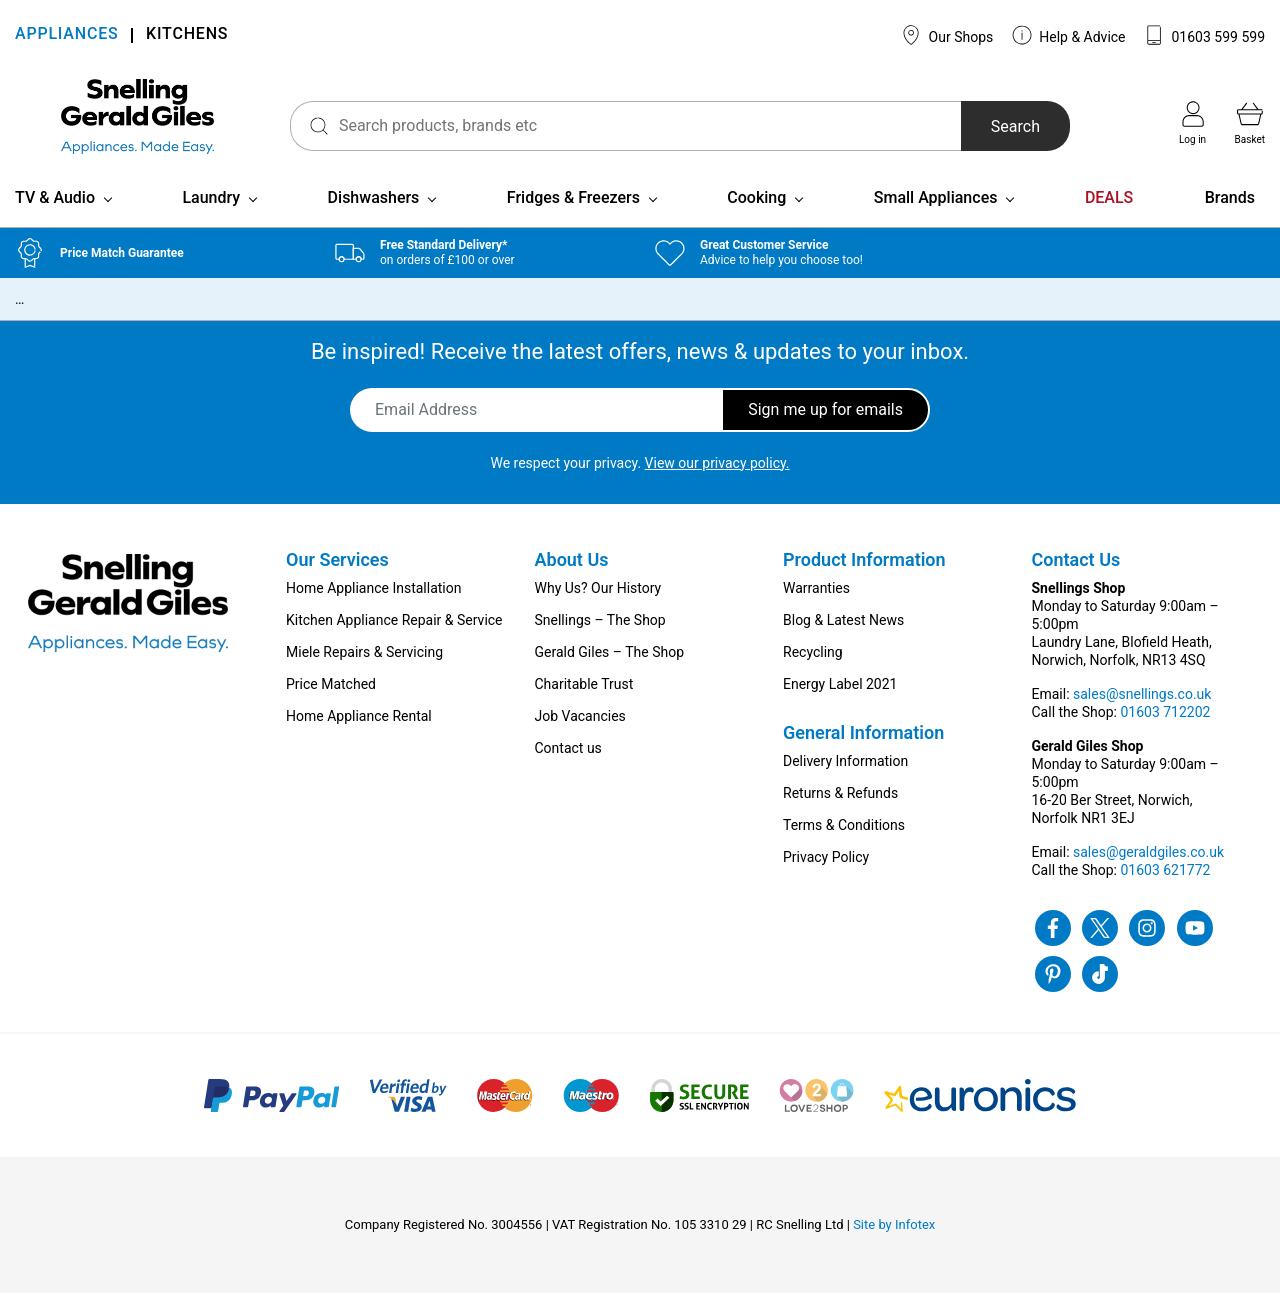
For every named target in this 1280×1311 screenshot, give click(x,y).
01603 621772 (1165, 888)
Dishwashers (374, 215)
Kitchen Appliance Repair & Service (394, 638)
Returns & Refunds (840, 811)
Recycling (813, 670)
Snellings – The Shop (600, 638)
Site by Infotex (894, 1242)
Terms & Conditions (844, 843)
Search (1003, 126)
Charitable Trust (584, 702)
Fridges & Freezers (573, 215)
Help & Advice (1069, 35)
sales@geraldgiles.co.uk (1148, 870)
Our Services (337, 577)
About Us (572, 577)
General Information (863, 750)
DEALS (1109, 215)
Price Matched (331, 702)
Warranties (816, 606)
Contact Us (1076, 577)
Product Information (864, 577)
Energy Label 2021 (840, 702)
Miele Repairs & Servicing (364, 670)
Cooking (756, 215)
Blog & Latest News (843, 638)
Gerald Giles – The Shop (610, 670)
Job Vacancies (580, 734)
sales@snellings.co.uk (1142, 712)
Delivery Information (845, 779)
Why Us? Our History (598, 606)
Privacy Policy (826, 875)
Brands (1230, 215)
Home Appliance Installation (373, 606)
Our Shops (947, 35)
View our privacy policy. (717, 481)
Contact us (568, 766)
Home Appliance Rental (359, 734)
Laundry (211, 215)
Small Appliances (936, 215)
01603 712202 (1165, 730)
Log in (1192, 123)
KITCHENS (187, 35)
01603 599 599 (1204, 35)
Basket (1250, 123)
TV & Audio (55, 215)
